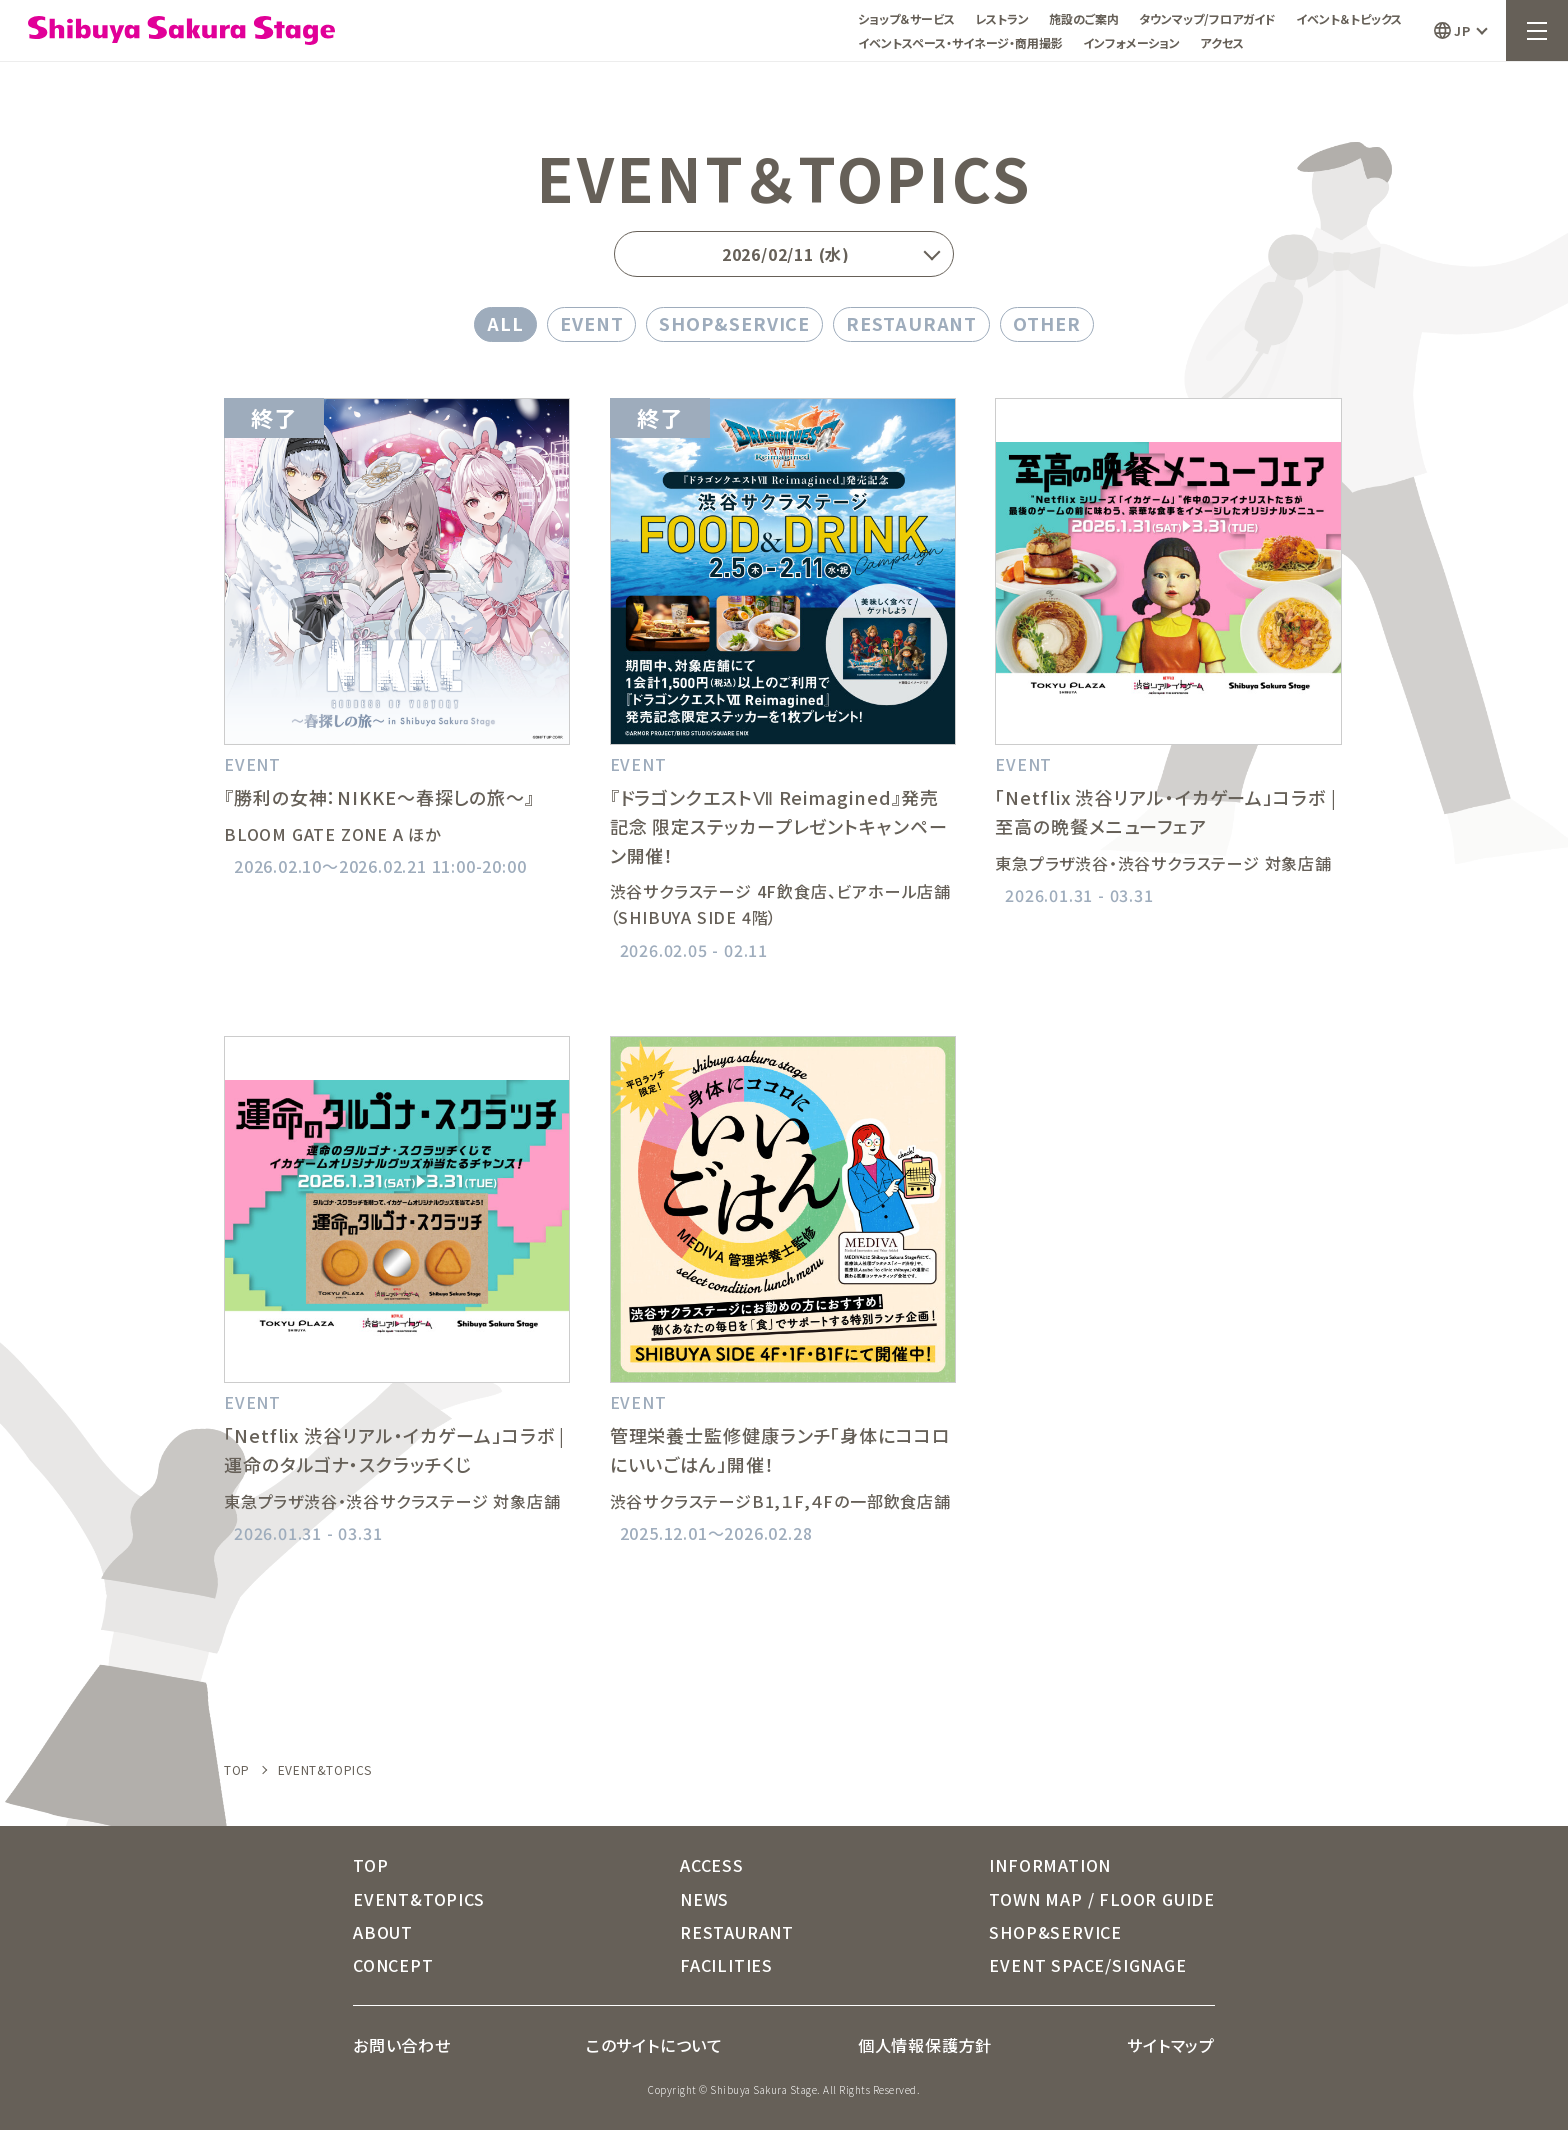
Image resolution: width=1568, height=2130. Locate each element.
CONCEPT (393, 1965)
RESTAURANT (911, 323)
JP (1462, 30)
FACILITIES (726, 1965)
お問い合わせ (402, 2045)
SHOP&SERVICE (734, 323)
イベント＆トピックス (1349, 18)
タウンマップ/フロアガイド (1207, 18)
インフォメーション (1131, 42)
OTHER (1047, 323)
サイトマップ (1171, 2045)
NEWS (704, 1899)
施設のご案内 (1084, 18)
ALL (505, 323)
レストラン (1002, 18)
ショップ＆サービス (906, 18)
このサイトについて (654, 2045)
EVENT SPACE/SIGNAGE (1087, 1965)
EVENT (592, 323)
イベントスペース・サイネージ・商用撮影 (960, 42)
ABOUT (383, 1932)
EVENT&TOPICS (419, 1899)
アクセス (1222, 42)
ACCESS (712, 1865)
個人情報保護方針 (925, 2045)
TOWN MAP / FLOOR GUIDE (1102, 1899)
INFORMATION (1050, 1865)
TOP (237, 1770)
